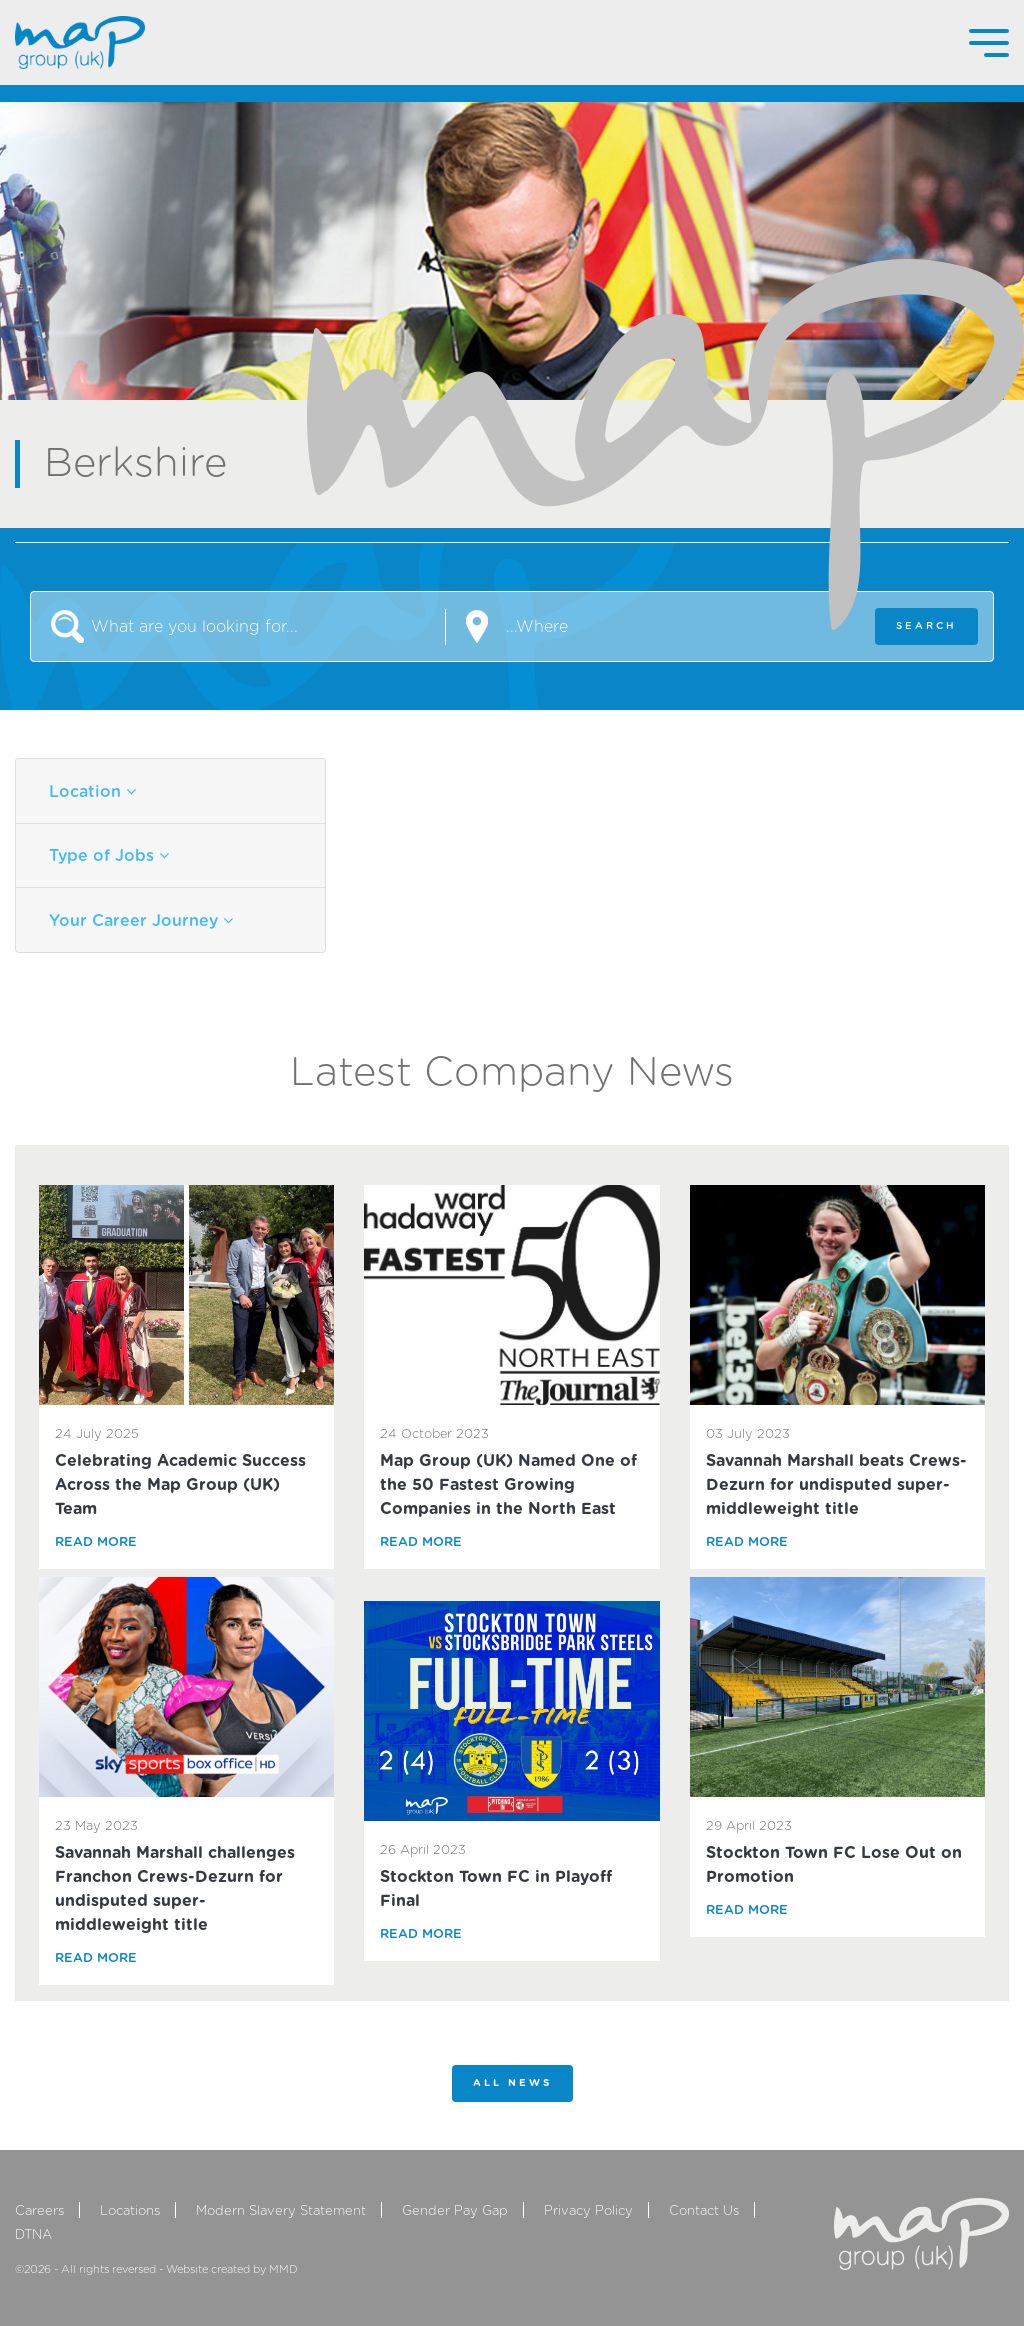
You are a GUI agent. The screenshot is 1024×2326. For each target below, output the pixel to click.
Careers (39, 2211)
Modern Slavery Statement (281, 2211)
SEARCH (926, 626)
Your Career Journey (141, 920)
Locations (130, 2211)
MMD (283, 2269)
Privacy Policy (588, 2211)
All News (512, 2083)
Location (92, 791)
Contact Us (704, 2211)
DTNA (33, 2235)
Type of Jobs (109, 855)
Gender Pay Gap (455, 2211)
